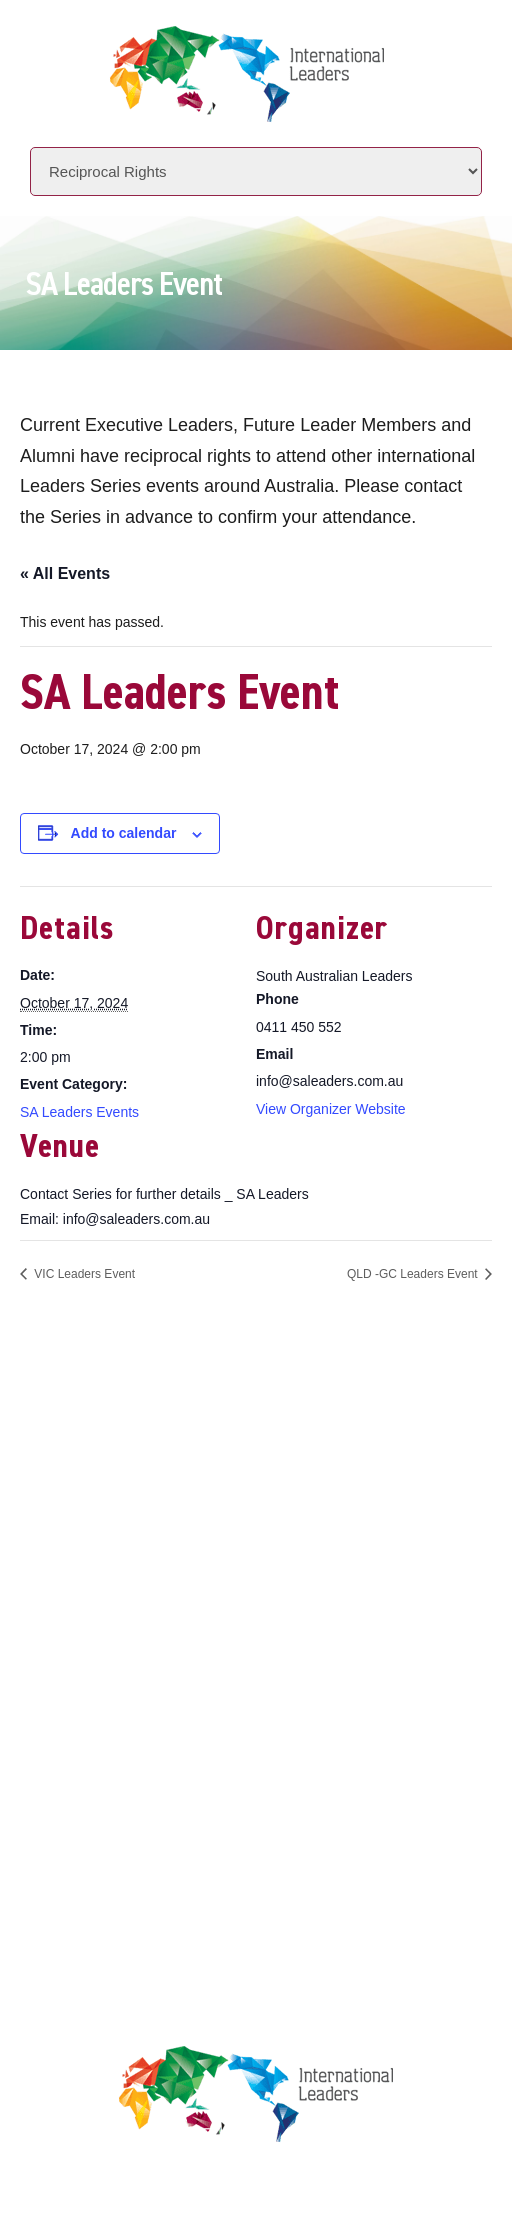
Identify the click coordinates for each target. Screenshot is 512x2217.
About (120, 1557)
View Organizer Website (331, 1109)
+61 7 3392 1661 (197, 1433)
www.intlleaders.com (171, 1489)
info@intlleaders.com (215, 1461)
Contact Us (141, 1671)
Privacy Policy (153, 1787)
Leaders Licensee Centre (190, 1749)
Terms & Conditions (173, 1825)
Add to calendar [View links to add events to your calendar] (124, 833)
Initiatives (139, 1595)
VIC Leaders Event (83, 1274)
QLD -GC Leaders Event (414, 1274)
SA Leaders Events (79, 1112)
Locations (136, 1633)
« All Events (65, 573)
